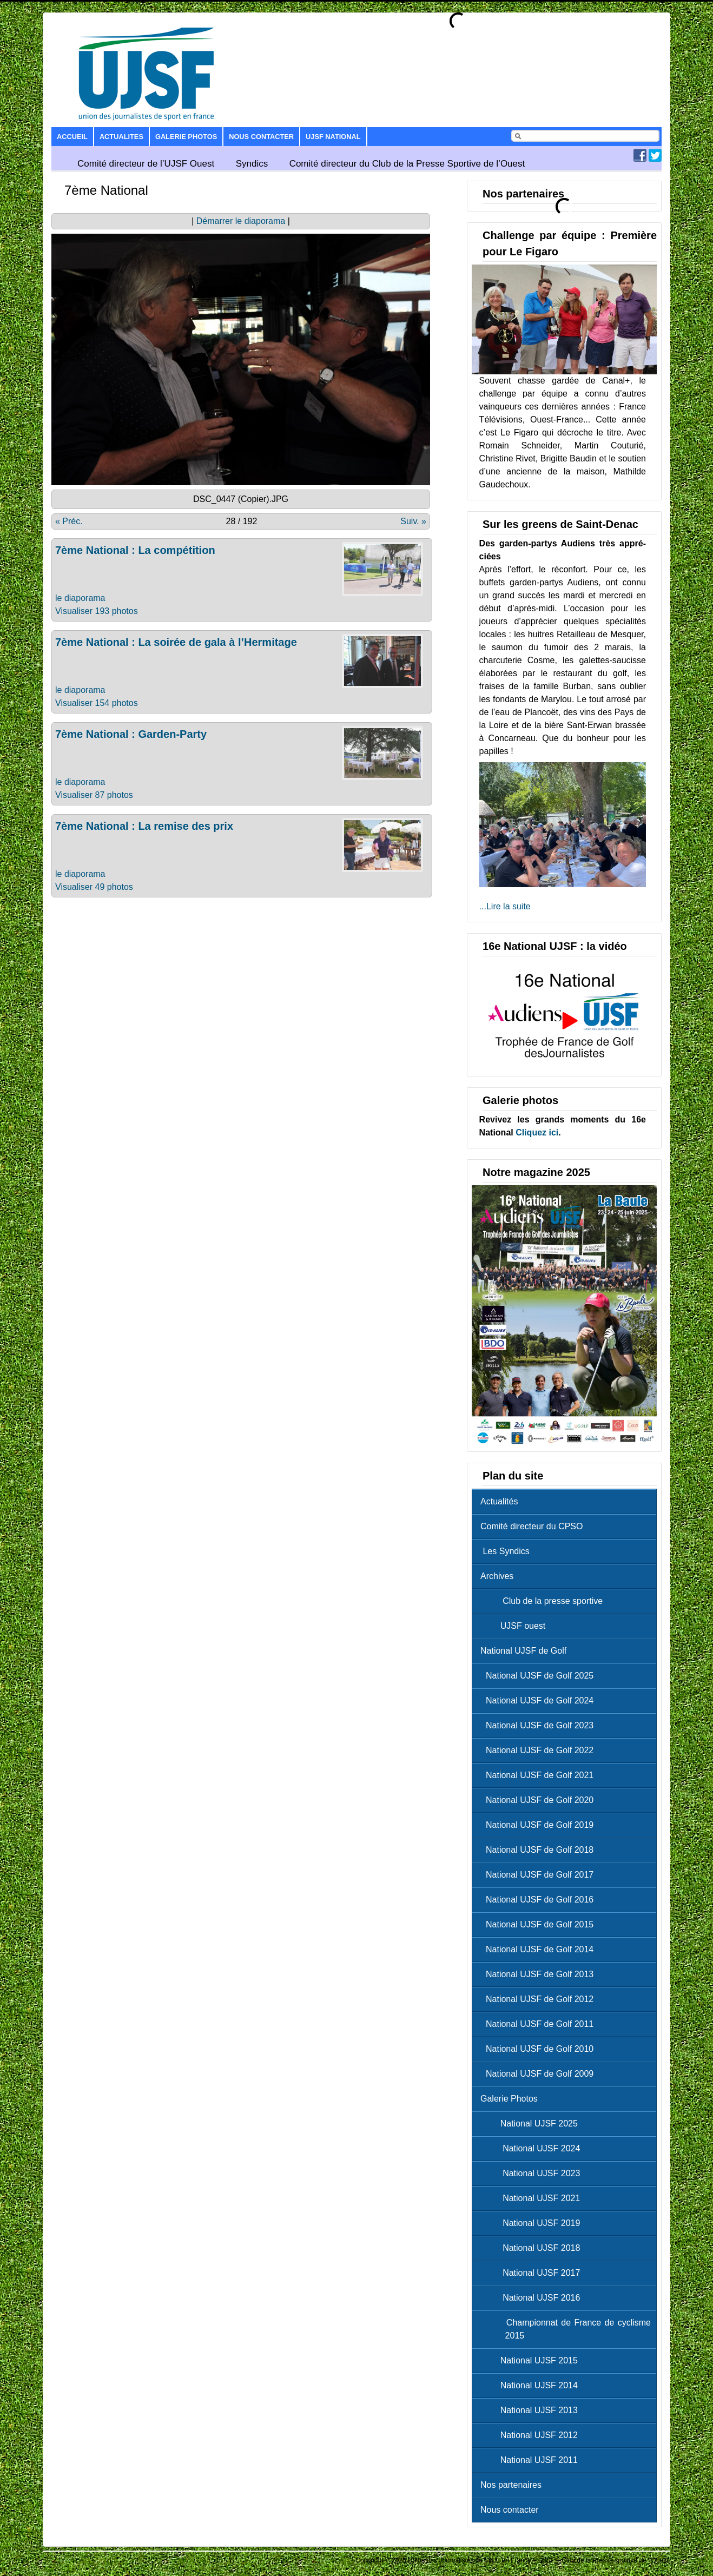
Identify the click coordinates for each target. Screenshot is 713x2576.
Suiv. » (413, 521)
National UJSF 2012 (532, 2435)
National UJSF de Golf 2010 (539, 2048)
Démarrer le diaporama (241, 221)
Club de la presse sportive (544, 1601)
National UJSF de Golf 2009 (539, 2073)
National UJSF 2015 (532, 2360)
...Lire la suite (505, 906)
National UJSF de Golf (523, 1650)
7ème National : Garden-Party (131, 734)
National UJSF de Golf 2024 (539, 1700)
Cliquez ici (537, 1132)
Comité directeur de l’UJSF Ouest (145, 163)
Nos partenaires (511, 2484)
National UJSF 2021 (533, 2198)
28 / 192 (242, 521)
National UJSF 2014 (532, 2385)
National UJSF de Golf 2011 (539, 2024)
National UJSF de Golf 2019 (539, 1824)
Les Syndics (505, 1551)
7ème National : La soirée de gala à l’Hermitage (176, 642)
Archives (496, 1576)
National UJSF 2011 (532, 2460)
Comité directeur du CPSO (531, 1526)
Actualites (121, 137)
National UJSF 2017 (533, 2272)
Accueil (72, 137)
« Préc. (69, 521)
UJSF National (333, 137)
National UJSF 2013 (532, 2410)
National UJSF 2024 (533, 2148)
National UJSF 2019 (533, 2223)
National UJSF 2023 (533, 2173)
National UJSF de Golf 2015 (539, 1924)
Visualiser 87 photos (94, 795)
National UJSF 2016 (533, 2297)
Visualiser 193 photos (96, 611)
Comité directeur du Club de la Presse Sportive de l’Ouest (407, 163)
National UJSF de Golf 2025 (539, 1675)
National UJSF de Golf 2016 (539, 1899)
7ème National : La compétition (135, 550)
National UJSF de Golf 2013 (539, 1974)
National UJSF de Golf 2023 (539, 1725)
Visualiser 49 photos (94, 886)
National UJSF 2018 (533, 2248)
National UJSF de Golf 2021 (539, 1775)
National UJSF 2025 (532, 2123)
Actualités (499, 1501)
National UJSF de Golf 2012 (539, 1999)
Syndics (252, 163)
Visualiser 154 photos (96, 703)
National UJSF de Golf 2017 (539, 1874)
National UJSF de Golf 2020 (539, 1800)
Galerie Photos (186, 137)
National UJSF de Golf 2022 (539, 1750)
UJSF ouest (515, 1625)
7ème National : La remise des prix (144, 826)
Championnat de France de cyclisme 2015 (568, 2329)
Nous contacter (261, 137)
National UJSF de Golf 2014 (539, 1949)
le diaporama (80, 598)
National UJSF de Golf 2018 (539, 1849)
